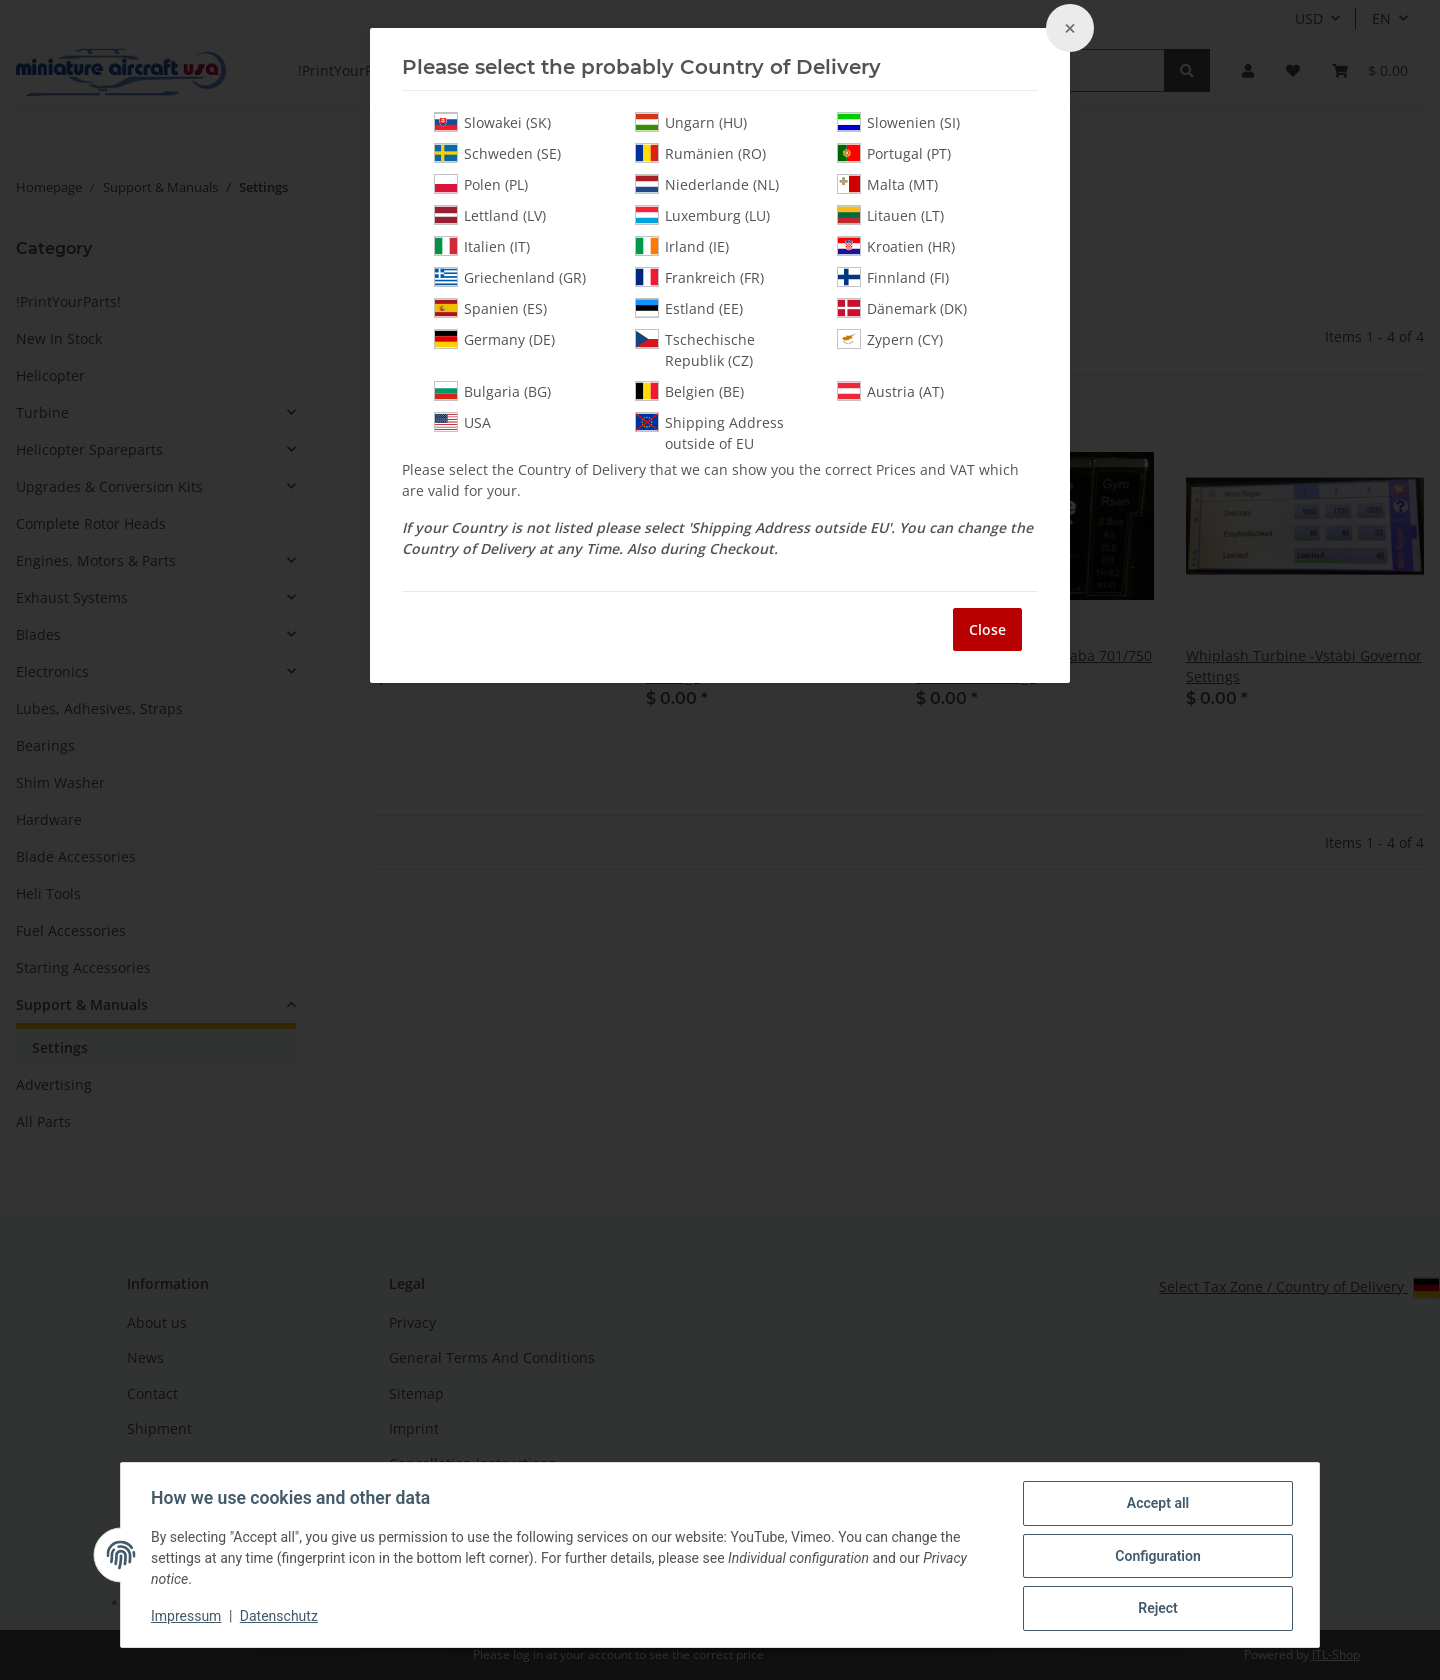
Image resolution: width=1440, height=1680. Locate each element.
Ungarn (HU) (691, 122)
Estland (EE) (689, 308)
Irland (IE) (682, 246)
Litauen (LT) (890, 215)
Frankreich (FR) (699, 277)
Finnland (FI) (893, 277)
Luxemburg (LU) (702, 215)
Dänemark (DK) (902, 308)
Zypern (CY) (890, 339)
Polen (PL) (481, 184)
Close (987, 629)
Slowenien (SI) (898, 122)
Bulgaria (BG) (492, 391)
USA (462, 422)
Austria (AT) (890, 391)
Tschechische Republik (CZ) (695, 349)
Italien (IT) (482, 246)
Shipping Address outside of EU (709, 432)
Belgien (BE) (689, 391)
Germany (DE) (494, 339)
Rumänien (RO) (700, 153)
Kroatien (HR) (896, 246)
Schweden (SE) (497, 153)
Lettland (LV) (490, 215)
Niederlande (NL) (707, 184)
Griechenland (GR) (510, 277)
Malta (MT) (887, 184)
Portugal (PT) (894, 153)
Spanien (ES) (490, 308)
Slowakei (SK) (492, 122)
